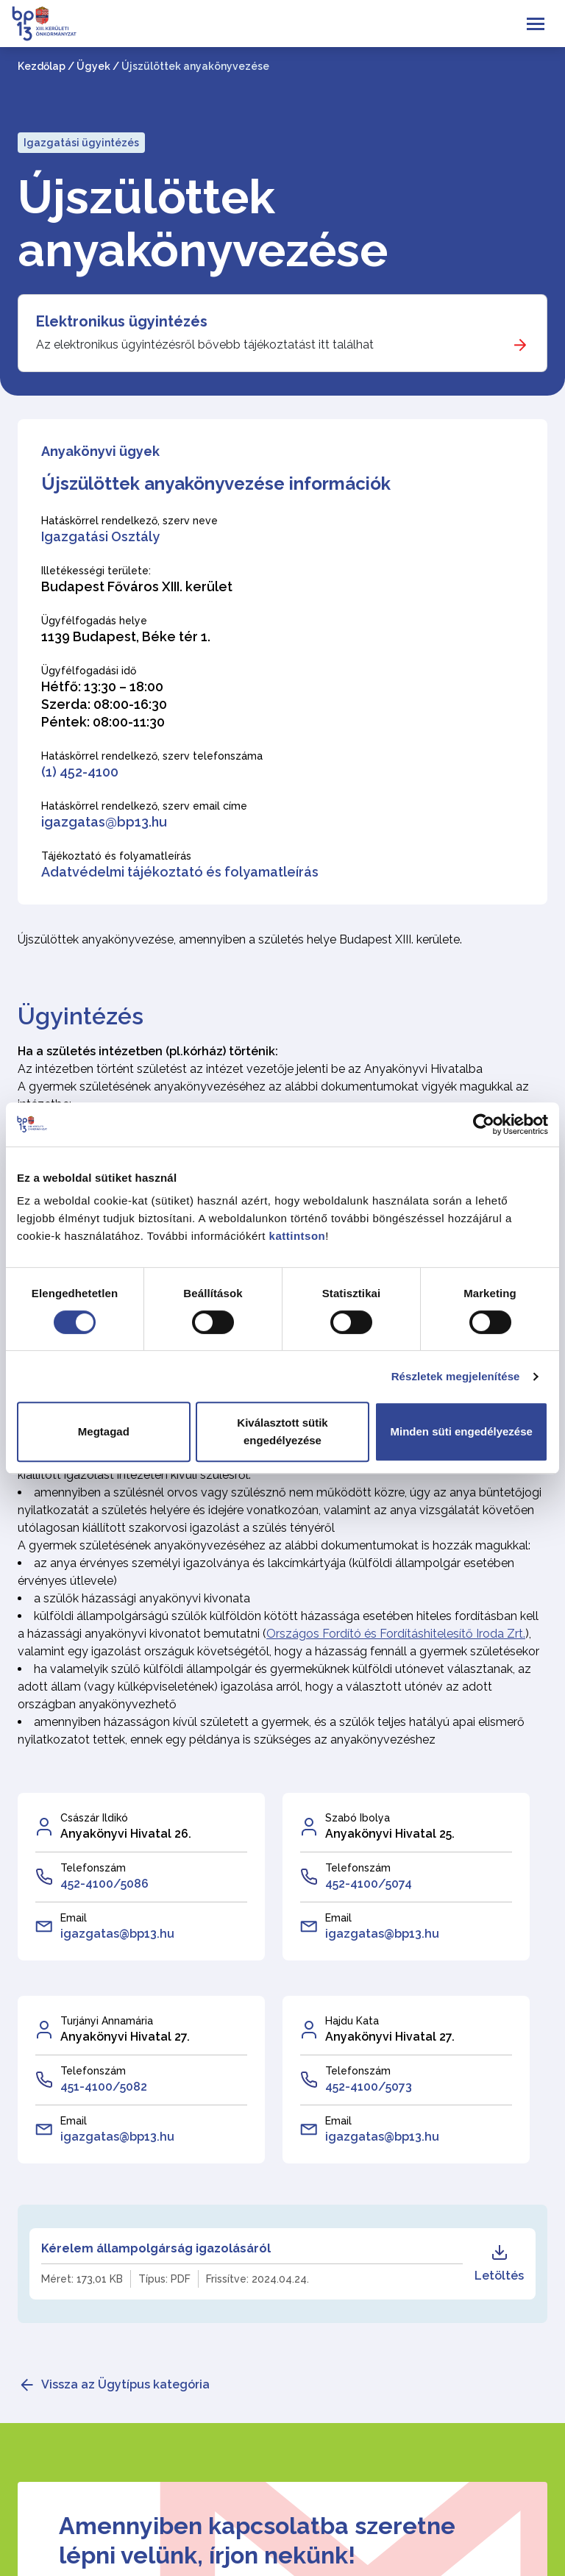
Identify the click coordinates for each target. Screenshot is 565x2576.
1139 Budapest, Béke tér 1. (125, 636)
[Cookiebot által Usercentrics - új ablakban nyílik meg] (483, 1124)
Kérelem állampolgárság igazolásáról (156, 2248)
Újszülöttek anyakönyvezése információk (216, 483)
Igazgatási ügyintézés (81, 143)
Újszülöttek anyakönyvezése (203, 223)
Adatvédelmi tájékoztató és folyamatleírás (180, 872)
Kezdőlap (41, 66)
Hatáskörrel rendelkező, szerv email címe (144, 806)
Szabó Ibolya (357, 1818)
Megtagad (103, 1431)
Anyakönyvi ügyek (100, 451)
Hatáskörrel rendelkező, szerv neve (129, 521)
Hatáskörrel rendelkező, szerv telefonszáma (152, 756)
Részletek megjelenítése (455, 1376)
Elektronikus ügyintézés (121, 321)
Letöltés (499, 2263)
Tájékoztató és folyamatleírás (116, 856)
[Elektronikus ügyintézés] (282, 333)
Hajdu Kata (352, 2021)
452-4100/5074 (368, 1884)
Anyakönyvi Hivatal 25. (390, 1834)
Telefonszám (93, 1868)
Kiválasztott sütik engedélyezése (282, 1431)
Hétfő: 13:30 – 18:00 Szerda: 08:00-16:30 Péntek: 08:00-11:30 (104, 704)
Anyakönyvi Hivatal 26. (125, 1834)
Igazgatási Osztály (100, 536)
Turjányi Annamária (106, 2021)
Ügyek (93, 66)
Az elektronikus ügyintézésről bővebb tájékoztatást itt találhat (205, 345)
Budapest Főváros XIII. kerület (136, 586)
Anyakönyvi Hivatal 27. (125, 2037)
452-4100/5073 (368, 2087)
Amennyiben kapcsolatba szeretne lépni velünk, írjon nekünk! (257, 2540)
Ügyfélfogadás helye (94, 621)
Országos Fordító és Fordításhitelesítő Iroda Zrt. (395, 1634)
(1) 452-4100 (79, 771)
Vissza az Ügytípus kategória (125, 2384)
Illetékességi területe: (96, 571)
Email (73, 1918)
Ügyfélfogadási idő (88, 671)
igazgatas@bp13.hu (104, 821)
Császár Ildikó (94, 1818)
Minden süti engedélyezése (461, 1431)
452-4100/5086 (104, 1884)
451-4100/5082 (103, 2087)
